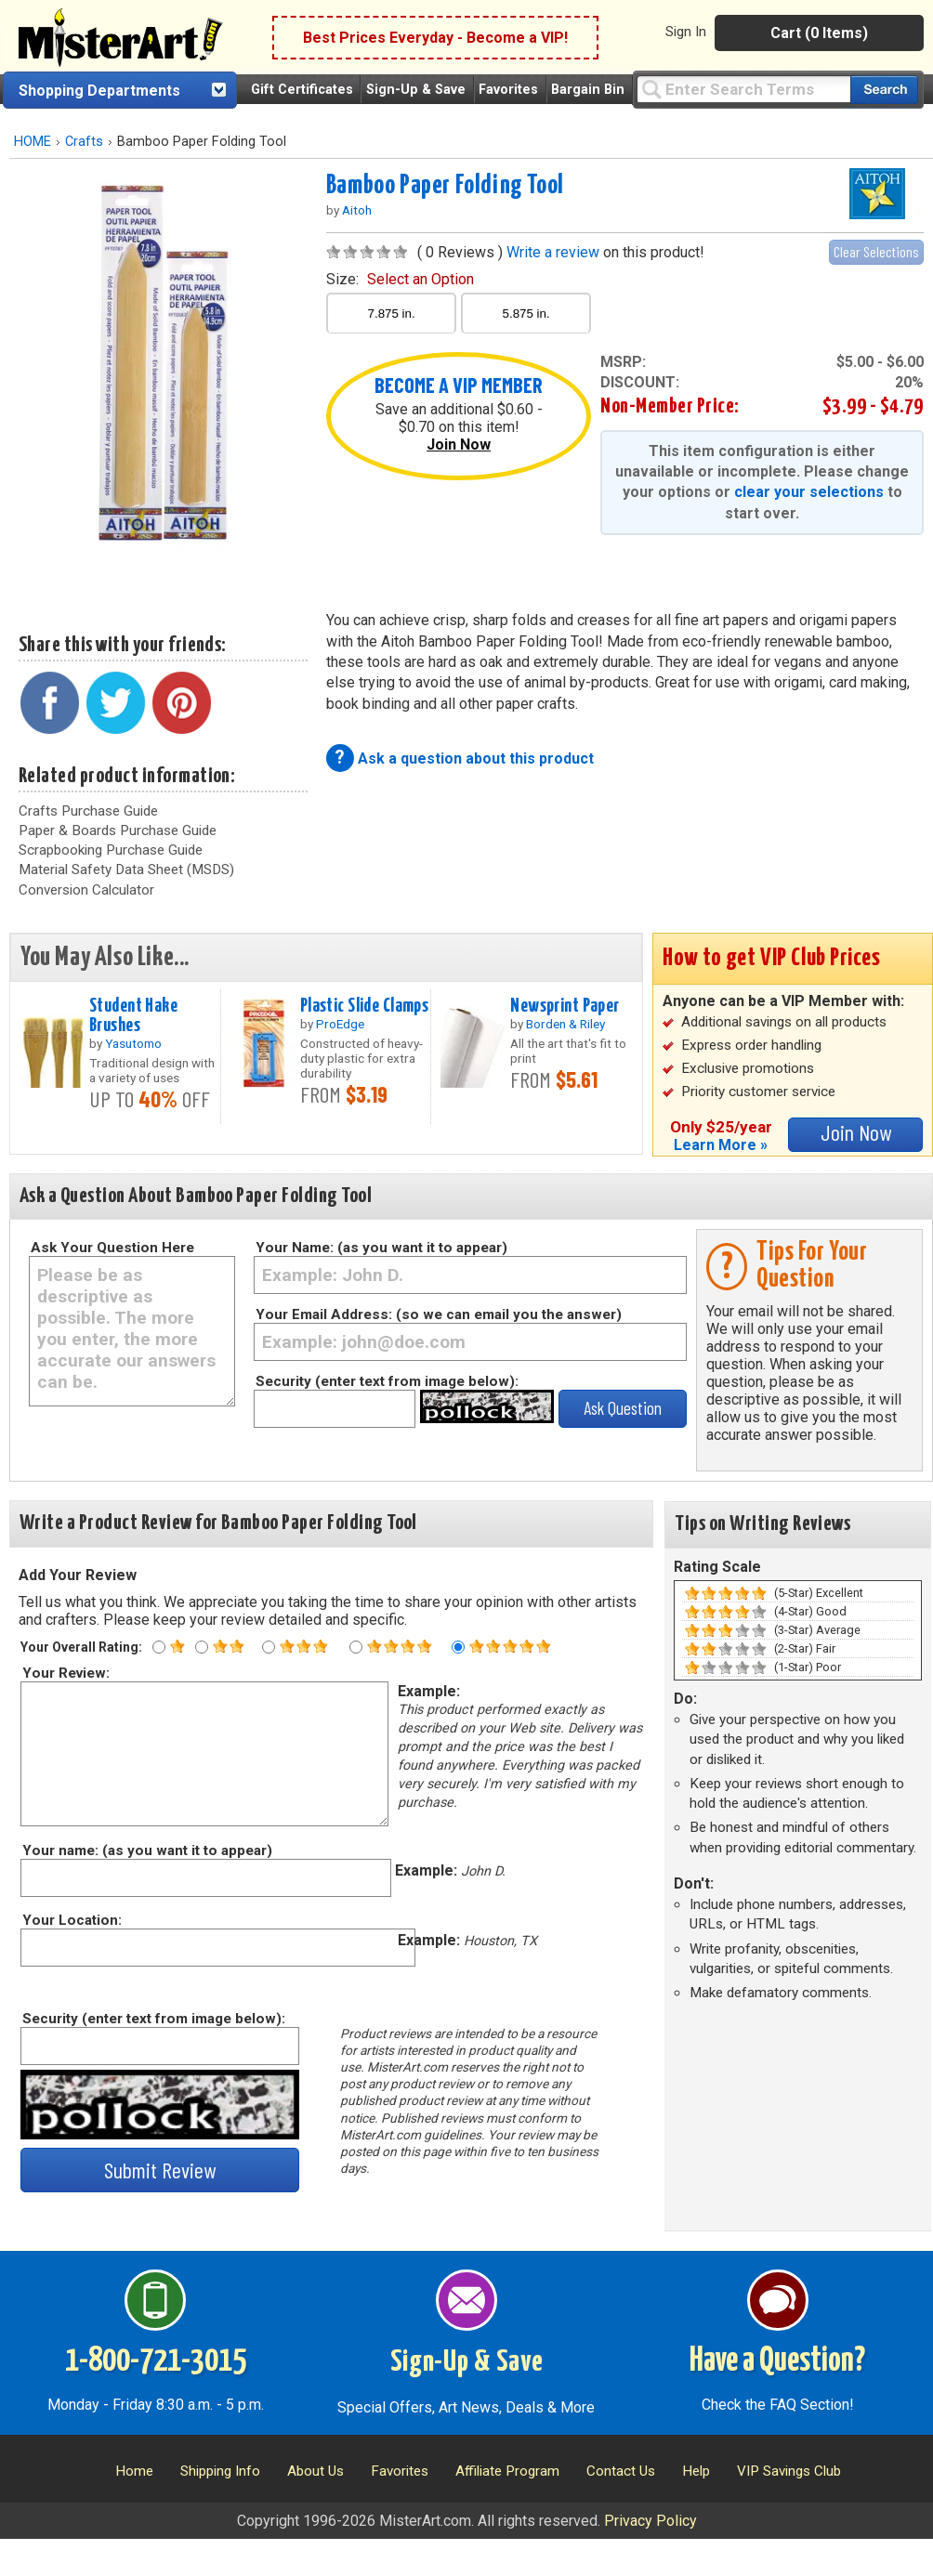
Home (134, 2471)
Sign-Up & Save (416, 90)
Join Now (459, 444)
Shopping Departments (99, 90)
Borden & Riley (565, 1023)
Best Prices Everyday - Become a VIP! (435, 37)
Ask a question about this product (476, 758)
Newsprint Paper (564, 1006)
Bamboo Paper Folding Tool (445, 186)
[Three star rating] (269, 1647)
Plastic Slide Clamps (364, 1006)
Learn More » (721, 1145)
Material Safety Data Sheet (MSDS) (126, 869)
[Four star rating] (356, 1647)
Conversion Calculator (86, 890)
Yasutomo (133, 1043)
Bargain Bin (587, 90)
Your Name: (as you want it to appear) (381, 1247)
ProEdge (340, 1023)
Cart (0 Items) (819, 33)
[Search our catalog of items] (884, 89)
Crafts (84, 142)
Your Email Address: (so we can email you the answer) (439, 1314)
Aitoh (357, 210)
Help (696, 2471)
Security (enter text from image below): (387, 1381)
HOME (32, 142)
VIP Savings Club (789, 2471)
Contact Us (620, 2471)
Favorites (508, 90)
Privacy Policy (650, 2521)
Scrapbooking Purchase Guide (111, 850)
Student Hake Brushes (133, 1016)
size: (400, 279)
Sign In (685, 31)
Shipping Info (220, 2471)
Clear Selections (876, 251)
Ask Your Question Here (112, 1247)
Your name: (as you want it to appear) (146, 1850)
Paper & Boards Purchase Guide (118, 830)
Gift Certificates (302, 90)
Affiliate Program (507, 2471)
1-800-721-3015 (155, 2361)
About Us (315, 2471)
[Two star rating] (202, 1647)
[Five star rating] (458, 1647)
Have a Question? (777, 2361)
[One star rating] (159, 1647)
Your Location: (71, 1920)
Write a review (552, 252)
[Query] (743, 88)
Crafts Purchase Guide (88, 811)
